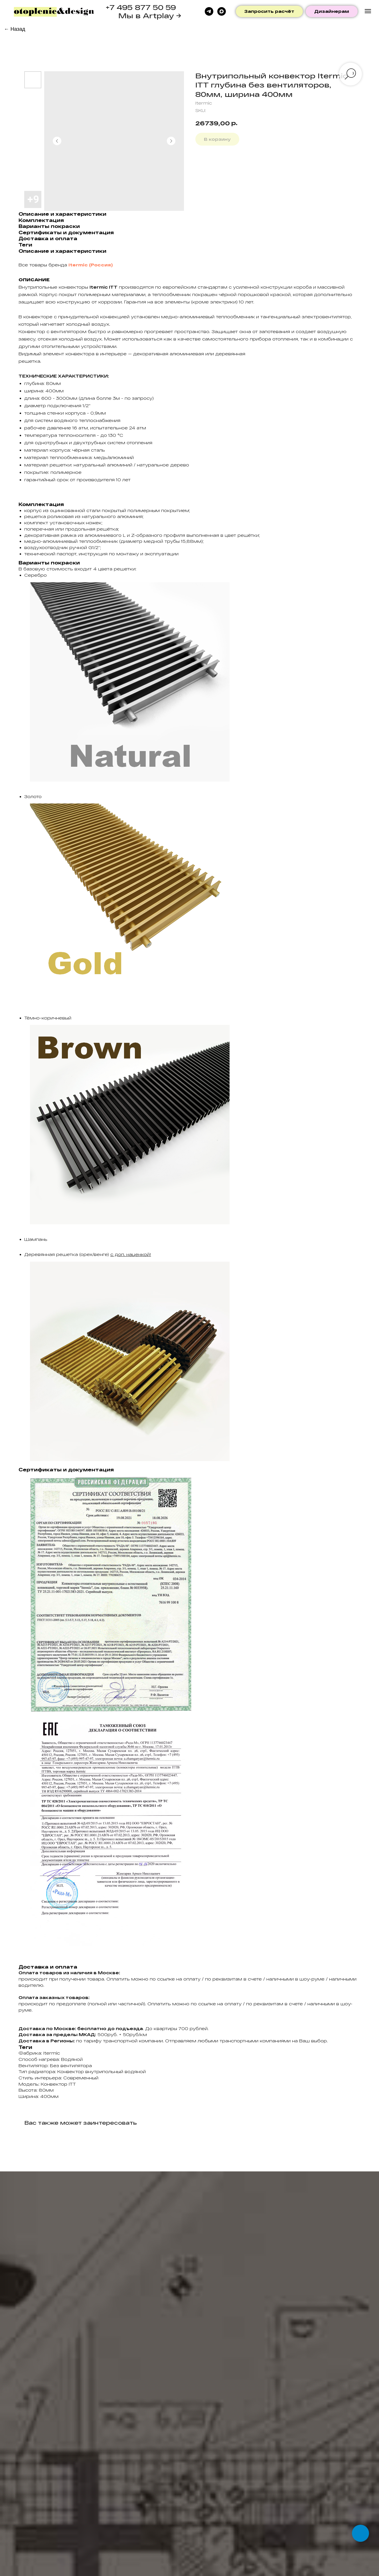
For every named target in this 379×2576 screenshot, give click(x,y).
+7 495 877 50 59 (141, 7)
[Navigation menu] (368, 11)
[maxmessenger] (221, 11)
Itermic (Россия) (90, 264)
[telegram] (209, 11)
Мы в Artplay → (149, 15)
